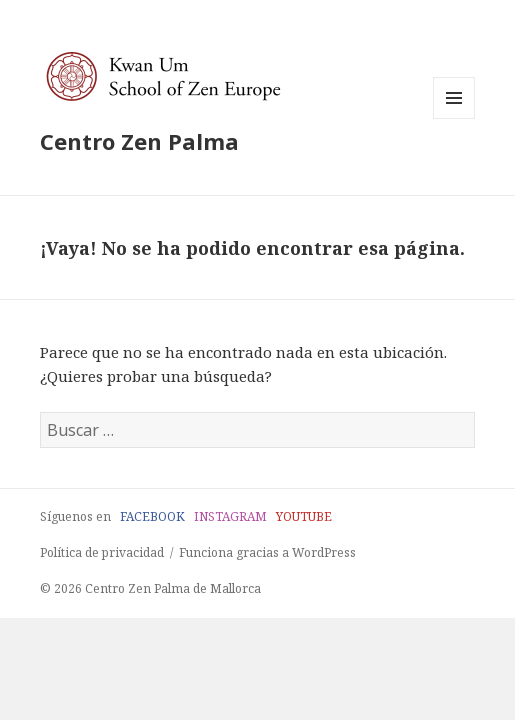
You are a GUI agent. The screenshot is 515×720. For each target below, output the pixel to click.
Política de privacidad (102, 552)
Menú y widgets (454, 118)
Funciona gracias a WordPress (267, 552)
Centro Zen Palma (139, 141)
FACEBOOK (152, 516)
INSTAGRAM (230, 516)
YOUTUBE (304, 516)
